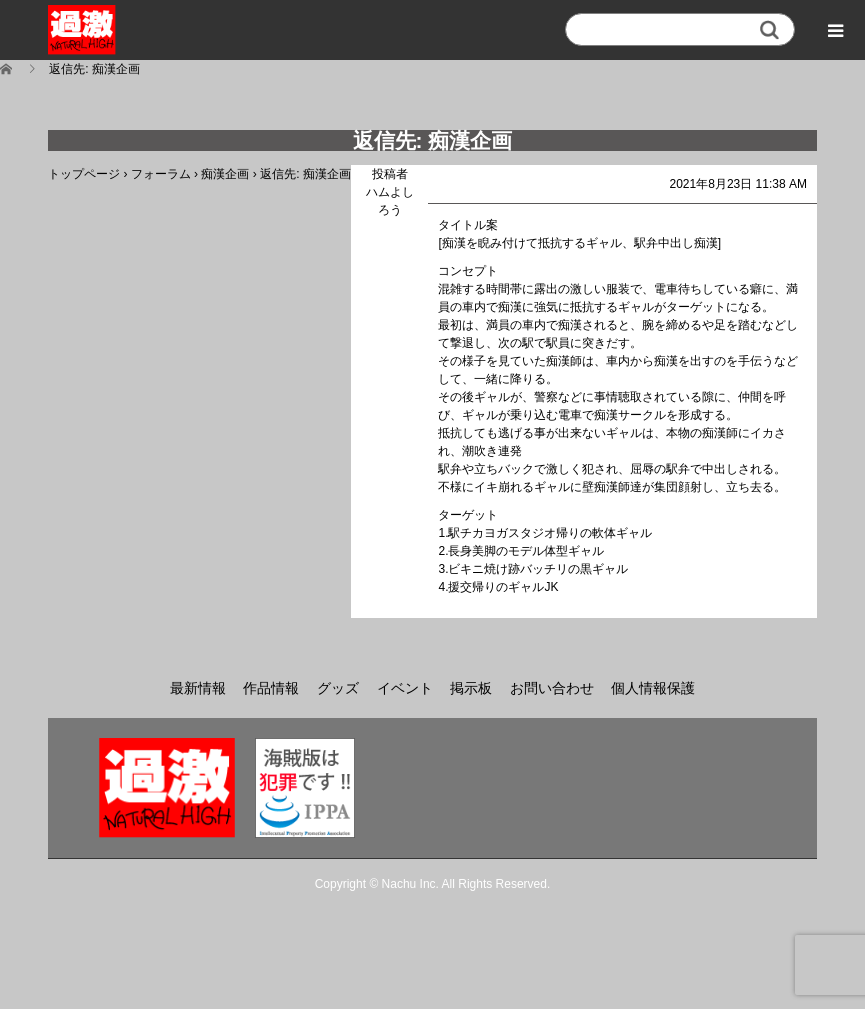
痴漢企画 (225, 174)
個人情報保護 (653, 688)
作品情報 (271, 688)
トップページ (84, 174)
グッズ (338, 688)
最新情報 (198, 688)
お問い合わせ (552, 688)
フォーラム (161, 174)
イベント (405, 688)
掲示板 (471, 688)
